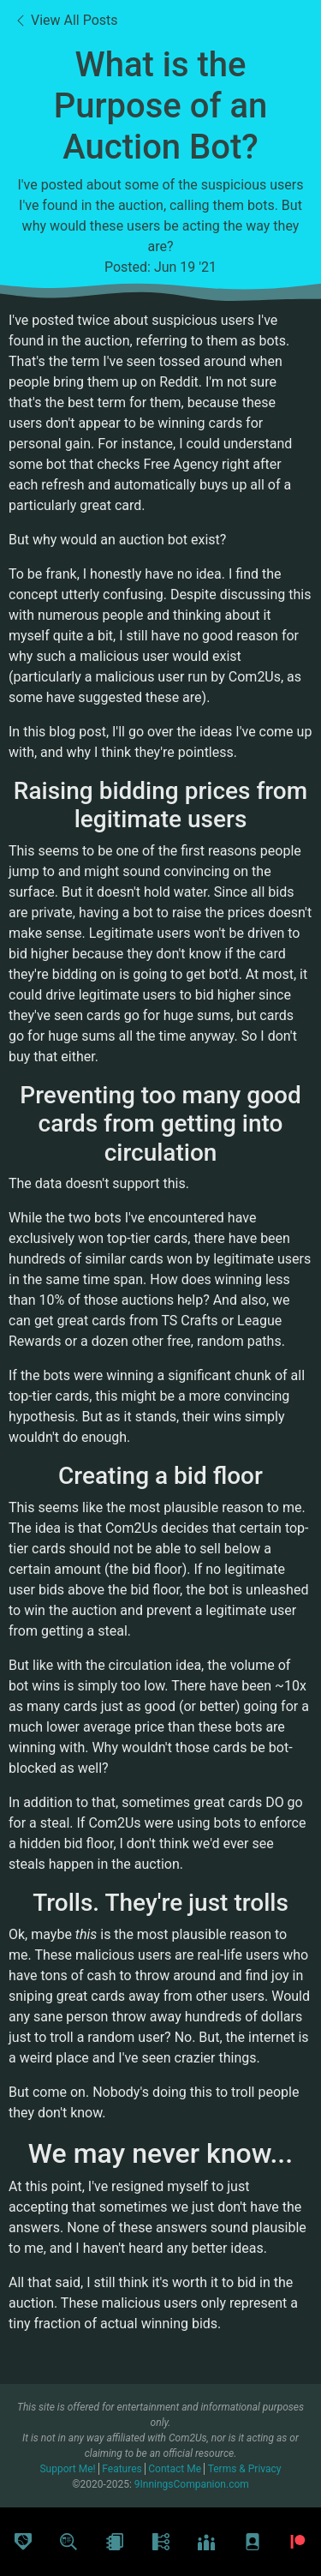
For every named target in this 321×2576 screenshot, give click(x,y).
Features (123, 2469)
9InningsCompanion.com (191, 2484)
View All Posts (66, 20)
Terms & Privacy (245, 2469)
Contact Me (176, 2469)
